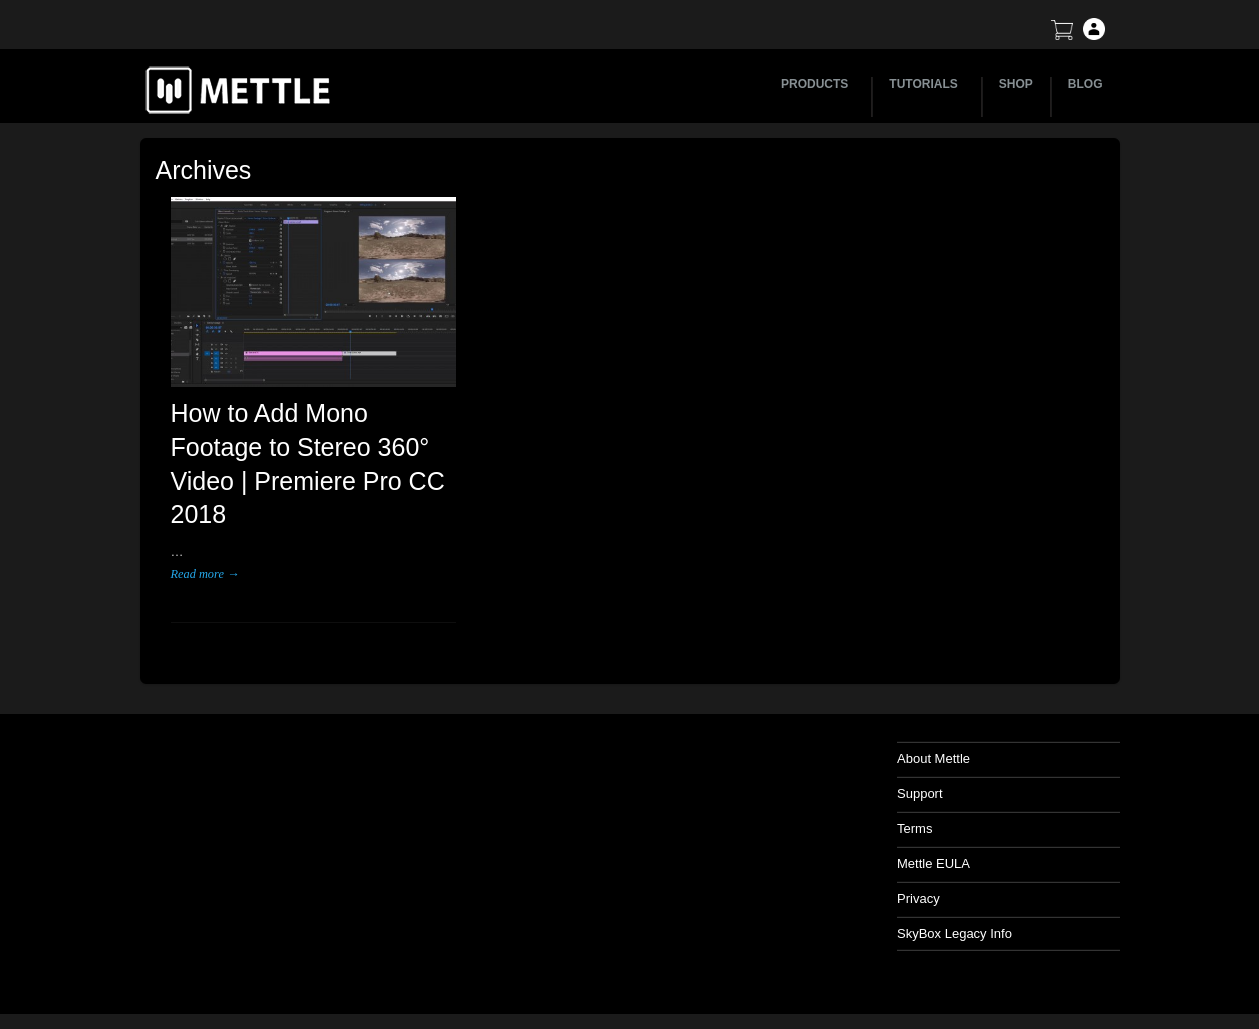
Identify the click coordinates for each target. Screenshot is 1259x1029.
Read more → (205, 574)
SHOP (1016, 84)
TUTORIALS (926, 84)
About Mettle (933, 758)
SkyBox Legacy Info (954, 933)
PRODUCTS (817, 84)
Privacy (918, 898)
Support (920, 793)
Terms (914, 828)
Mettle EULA (933, 863)
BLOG (1085, 84)
